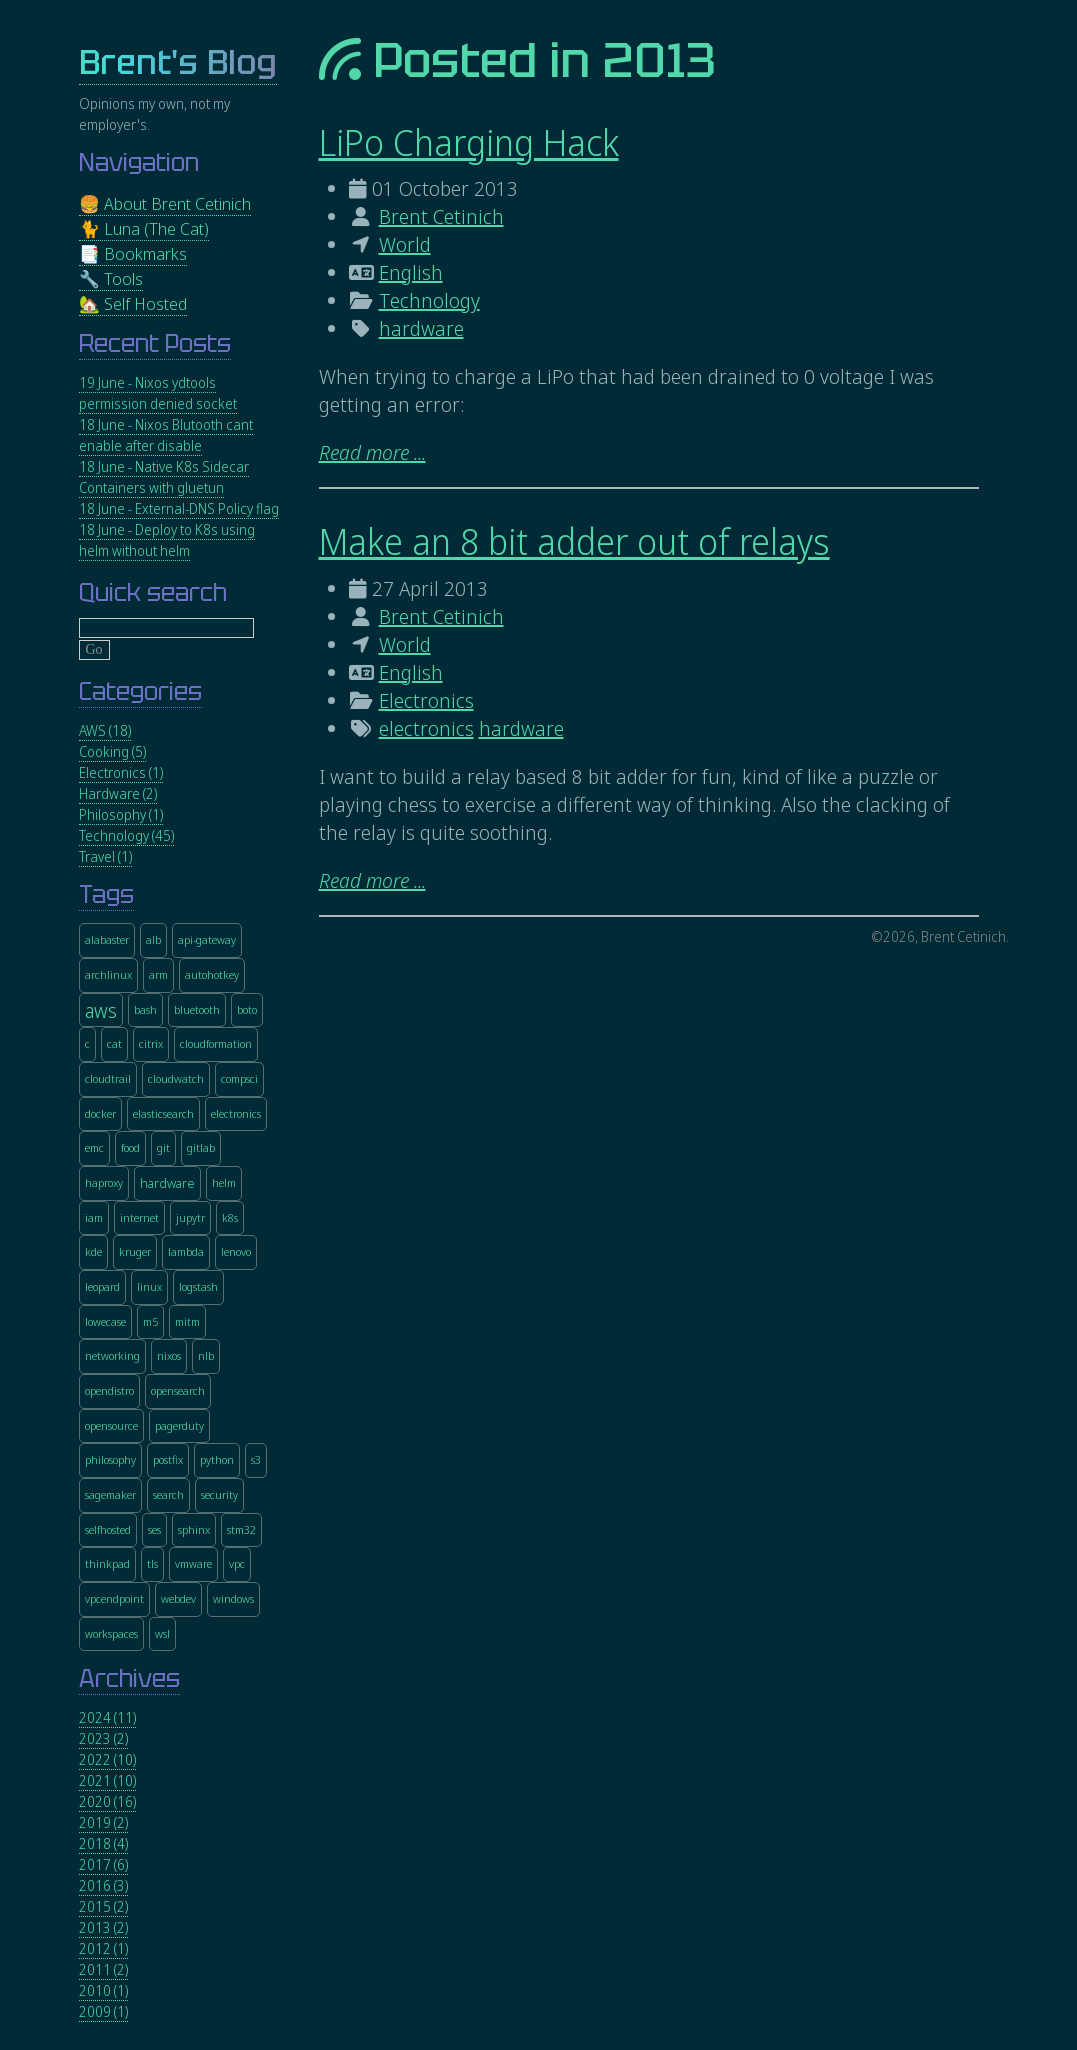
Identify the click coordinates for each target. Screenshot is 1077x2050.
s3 (256, 1459)
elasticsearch (163, 1113)
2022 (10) (107, 1759)
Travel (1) (105, 856)
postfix (168, 1459)
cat (114, 1043)
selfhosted (108, 1529)
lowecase (105, 1321)
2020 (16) (107, 1801)
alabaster (107, 939)
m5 (150, 1321)
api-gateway (207, 939)
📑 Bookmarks (133, 253)
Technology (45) (126, 835)
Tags (106, 894)
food (130, 1147)
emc (94, 1147)
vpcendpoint (114, 1598)
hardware (421, 328)
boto (247, 1009)
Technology (429, 300)
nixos (169, 1355)
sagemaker (110, 1494)
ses (154, 1529)
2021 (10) (107, 1780)
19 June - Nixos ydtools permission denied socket (158, 393)
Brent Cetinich (441, 216)
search (168, 1494)
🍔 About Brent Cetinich (165, 203)
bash (145, 1009)
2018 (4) (103, 1843)
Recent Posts (155, 343)
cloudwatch (176, 1078)
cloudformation (216, 1043)
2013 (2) (103, 1927)
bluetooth (197, 1009)
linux (149, 1286)
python (217, 1459)
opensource (111, 1425)
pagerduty (179, 1425)
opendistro (109, 1390)
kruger (135, 1251)
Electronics (426, 700)
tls (152, 1563)
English (411, 272)
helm (224, 1182)
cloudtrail (108, 1078)
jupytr (190, 1217)
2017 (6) (103, 1864)
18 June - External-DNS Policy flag (179, 508)
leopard (102, 1286)
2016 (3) (103, 1885)
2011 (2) (103, 1969)
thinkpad (107, 1563)
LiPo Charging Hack (469, 142)
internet (139, 1217)
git (163, 1147)
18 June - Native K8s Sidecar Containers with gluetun (164, 477)
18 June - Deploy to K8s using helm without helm (167, 540)
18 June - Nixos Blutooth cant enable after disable (166, 435)
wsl (162, 1633)
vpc (237, 1563)
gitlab (201, 1147)
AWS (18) (105, 730)
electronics (426, 728)
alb (153, 939)
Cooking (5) (112, 751)
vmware (193, 1563)
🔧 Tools (111, 278)
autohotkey (212, 974)
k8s (230, 1217)
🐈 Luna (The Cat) (144, 228)
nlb (206, 1355)
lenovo (236, 1251)
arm (158, 974)
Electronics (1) (121, 772)
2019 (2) (103, 1822)
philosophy (110, 1459)
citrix (151, 1043)
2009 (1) (103, 2011)
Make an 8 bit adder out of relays (574, 541)
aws (101, 1010)
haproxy (104, 1182)
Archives (129, 1678)
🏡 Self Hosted (133, 303)
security (219, 1494)
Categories (140, 691)
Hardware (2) (118, 793)
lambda (186, 1251)
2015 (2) (103, 1906)
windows (233, 1598)
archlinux (108, 974)
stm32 (241, 1529)
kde (93, 1251)
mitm (187, 1321)
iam (94, 1217)
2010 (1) (103, 1990)
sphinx (194, 1529)
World (405, 244)
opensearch (178, 1390)
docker (100, 1113)
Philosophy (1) (121, 814)
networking (112, 1355)
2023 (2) (103, 1738)
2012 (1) (103, 1948)
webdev (178, 1598)
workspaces (111, 1633)
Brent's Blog (178, 62)
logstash (198, 1286)
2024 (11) (107, 1717)
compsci (239, 1078)
